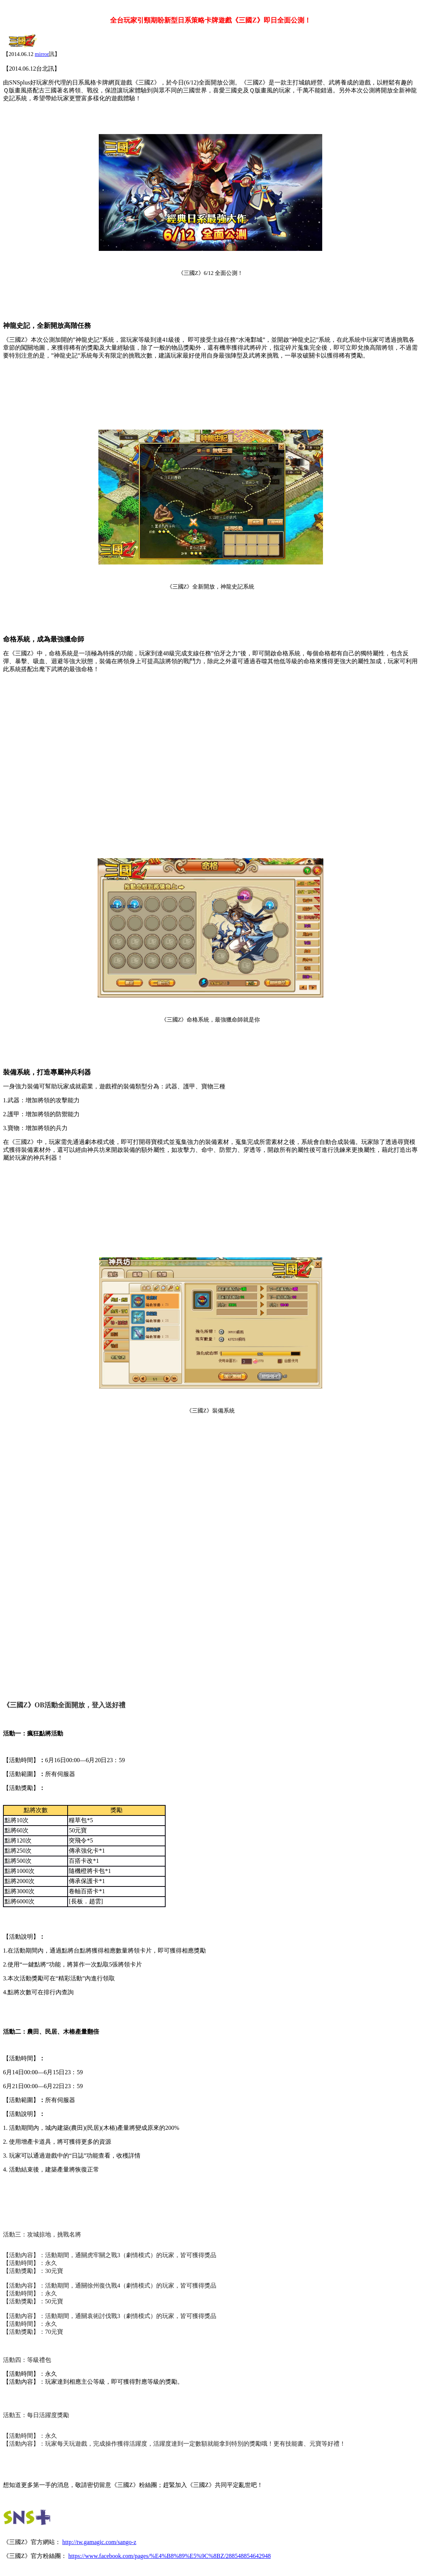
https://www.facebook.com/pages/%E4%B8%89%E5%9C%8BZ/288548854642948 (169, 2556)
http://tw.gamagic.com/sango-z (99, 2542)
